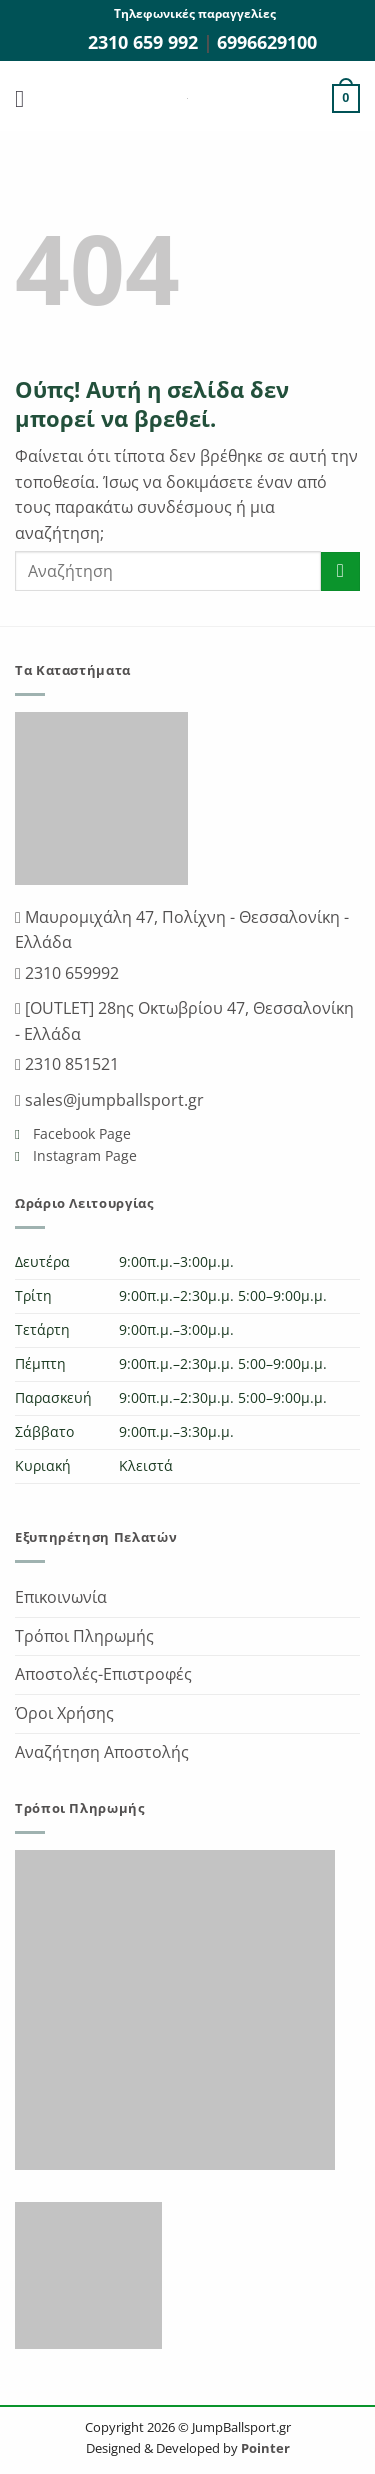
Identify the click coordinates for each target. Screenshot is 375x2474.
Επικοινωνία (61, 1597)
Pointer (264, 2448)
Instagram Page (83, 1155)
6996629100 (267, 42)
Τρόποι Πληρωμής (84, 1636)
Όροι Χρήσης (64, 1713)
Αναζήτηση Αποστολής (102, 1752)
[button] (27, 98)
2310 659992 (70, 973)
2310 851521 (70, 1064)
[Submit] (340, 571)
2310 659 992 (145, 42)
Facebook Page (80, 1133)
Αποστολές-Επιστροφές (103, 1674)
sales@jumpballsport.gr (112, 1100)
